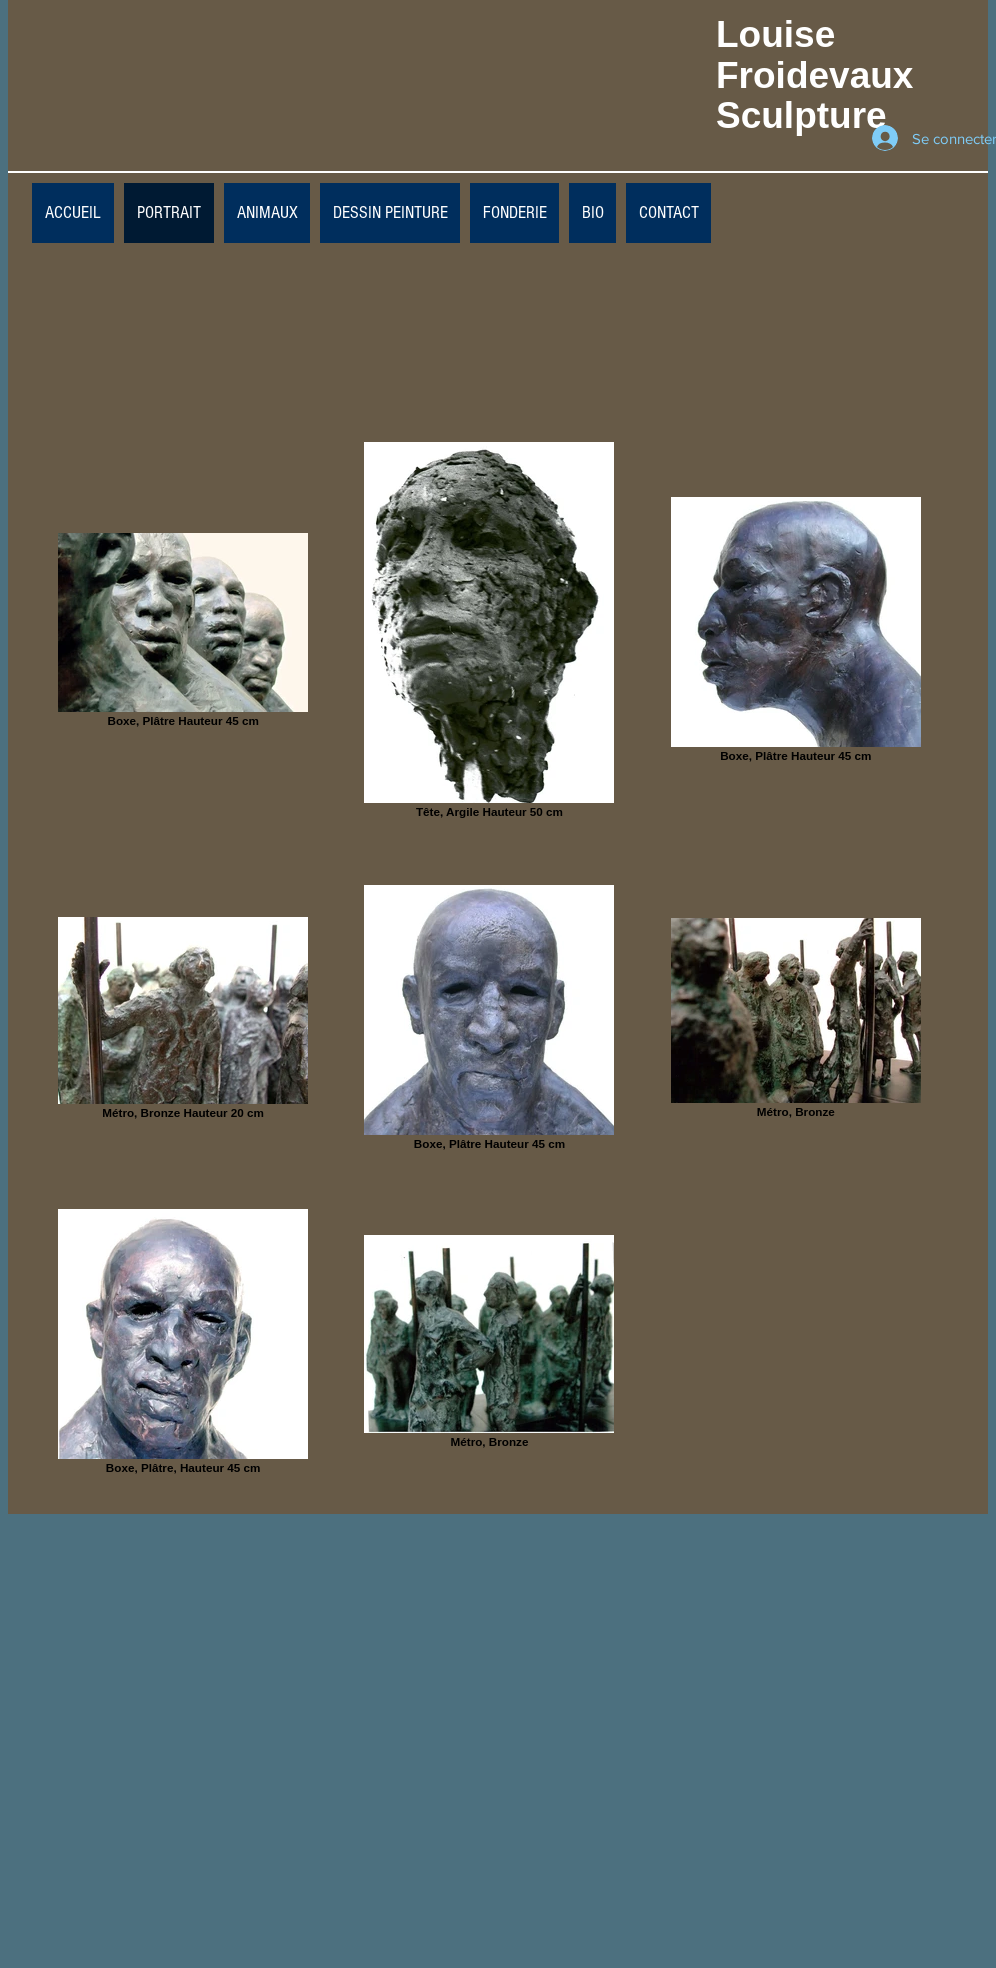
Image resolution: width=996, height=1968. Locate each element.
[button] (390, 213)
